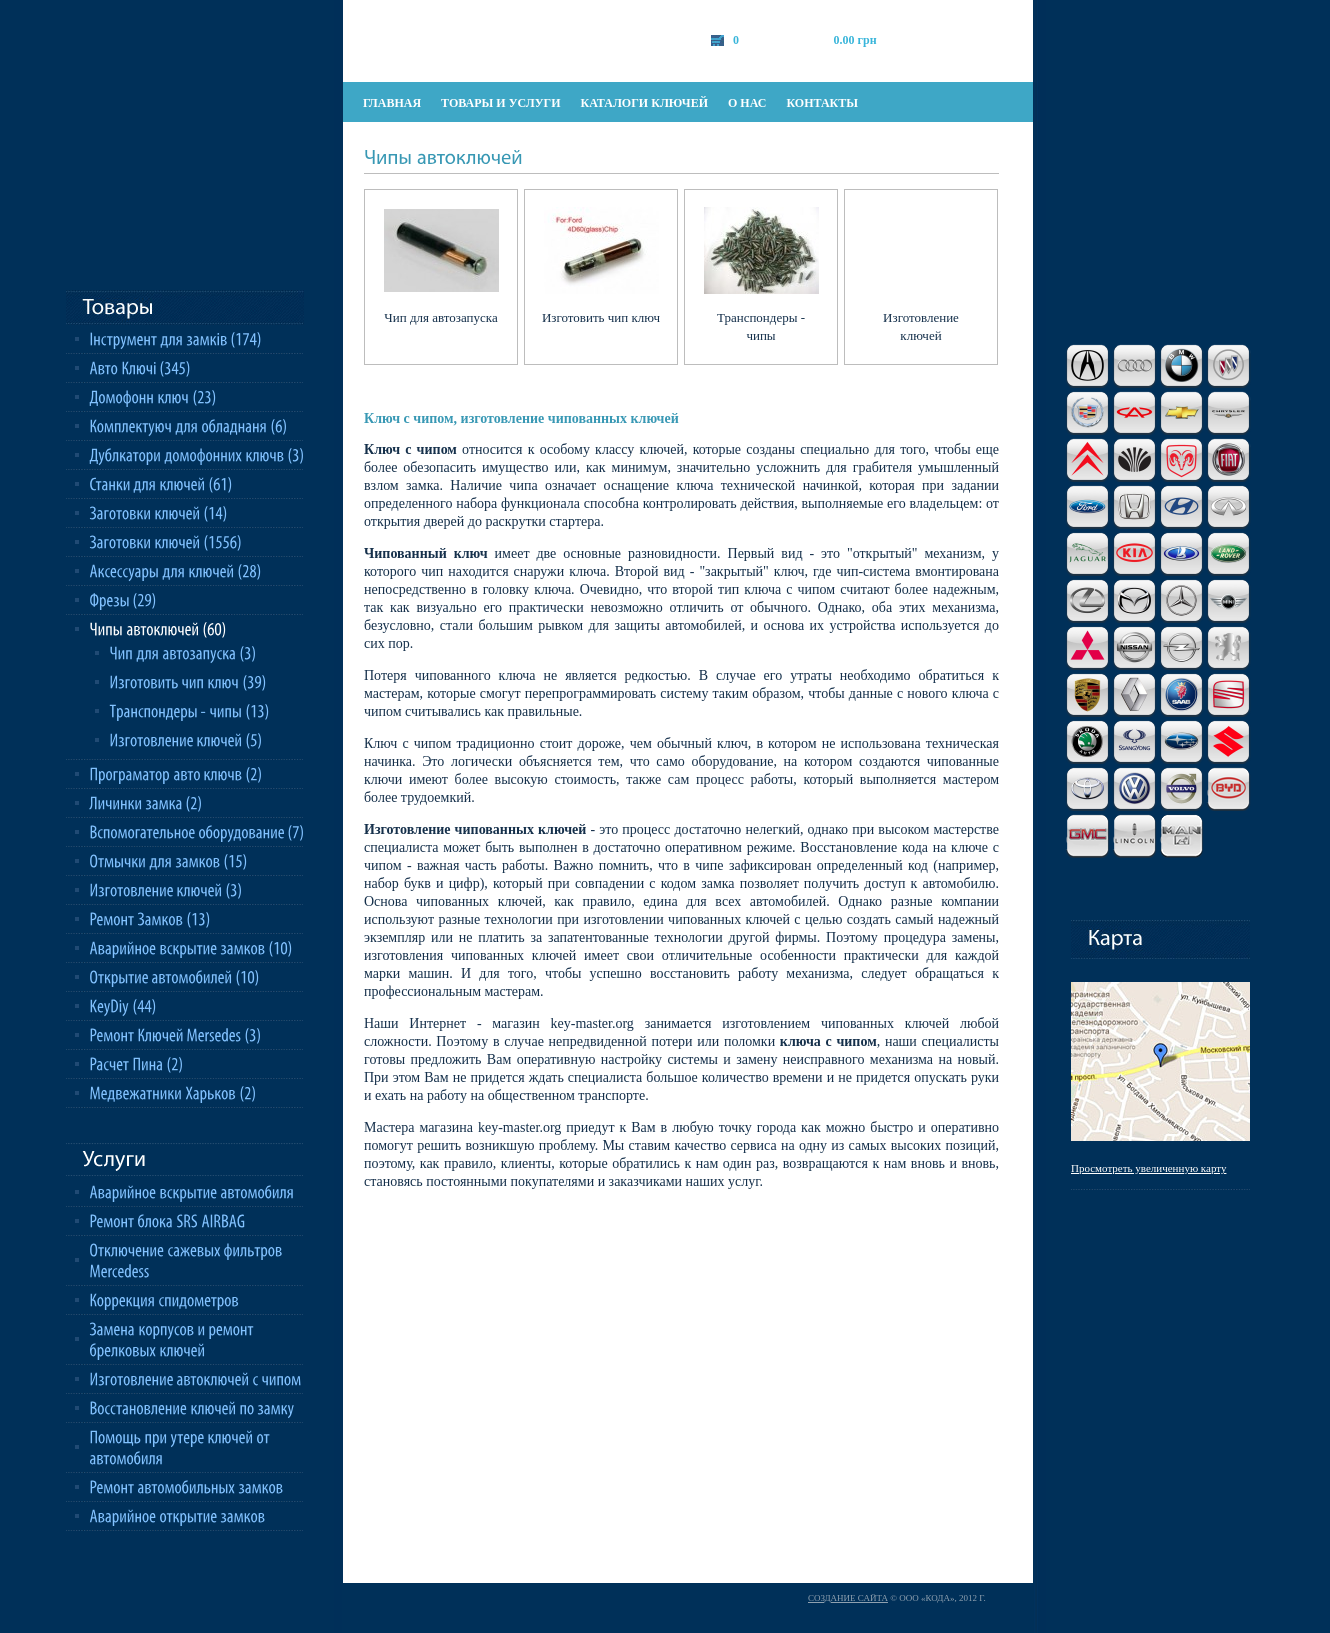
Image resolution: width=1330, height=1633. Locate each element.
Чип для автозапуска (440, 317)
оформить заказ (970, 40)
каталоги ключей (644, 103)
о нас (747, 103)
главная (392, 103)
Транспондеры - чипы (761, 326)
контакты (822, 103)
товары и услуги (500, 103)
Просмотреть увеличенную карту (1148, 1168)
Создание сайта (848, 1598)
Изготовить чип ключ (601, 317)
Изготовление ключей (921, 326)
